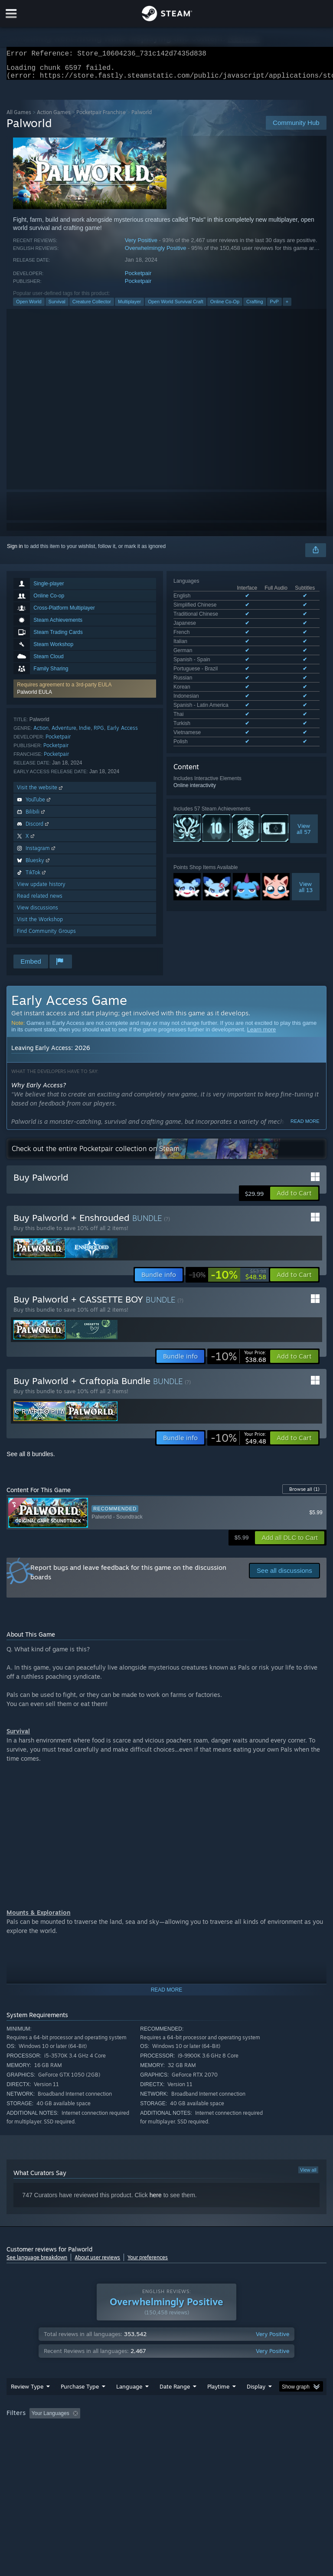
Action (41, 733)
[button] (84, 694)
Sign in (15, 551)
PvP (274, 306)
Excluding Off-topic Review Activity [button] (138, 2431)
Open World (29, 306)
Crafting (254, 306)
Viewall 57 (304, 732)
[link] (227, 1280)
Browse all (304, 1494)
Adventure (64, 733)
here (156, 2200)
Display (256, 2403)
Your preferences (147, 2262)
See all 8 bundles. (31, 1459)
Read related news (39, 901)
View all (308, 2175)
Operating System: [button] (30, 2442)
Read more (305, 1126)
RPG (99, 733)
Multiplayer (129, 306)
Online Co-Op (224, 306)
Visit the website (40, 792)
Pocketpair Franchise (101, 117)
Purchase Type (80, 2403)
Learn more (261, 1034)
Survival (57, 306)
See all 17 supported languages (210, 647)
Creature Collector (91, 306)
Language (129, 2403)
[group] (166, 2436)
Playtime (218, 2403)
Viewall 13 (306, 790)
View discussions (37, 912)
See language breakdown (37, 2262)
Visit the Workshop (40, 924)
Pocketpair (138, 278)
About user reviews (97, 2262)
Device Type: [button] (142, 2442)
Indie (85, 733)
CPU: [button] (75, 2442)
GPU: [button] (104, 2442)
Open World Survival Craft (175, 306)
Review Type (27, 2403)
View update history (41, 889)
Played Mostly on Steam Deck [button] (267, 2431)
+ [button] (287, 306)
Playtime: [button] (204, 2431)
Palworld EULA (34, 697)
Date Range (175, 2403)
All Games (19, 117)
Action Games (54, 117)
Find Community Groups (46, 936)
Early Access (122, 733)
